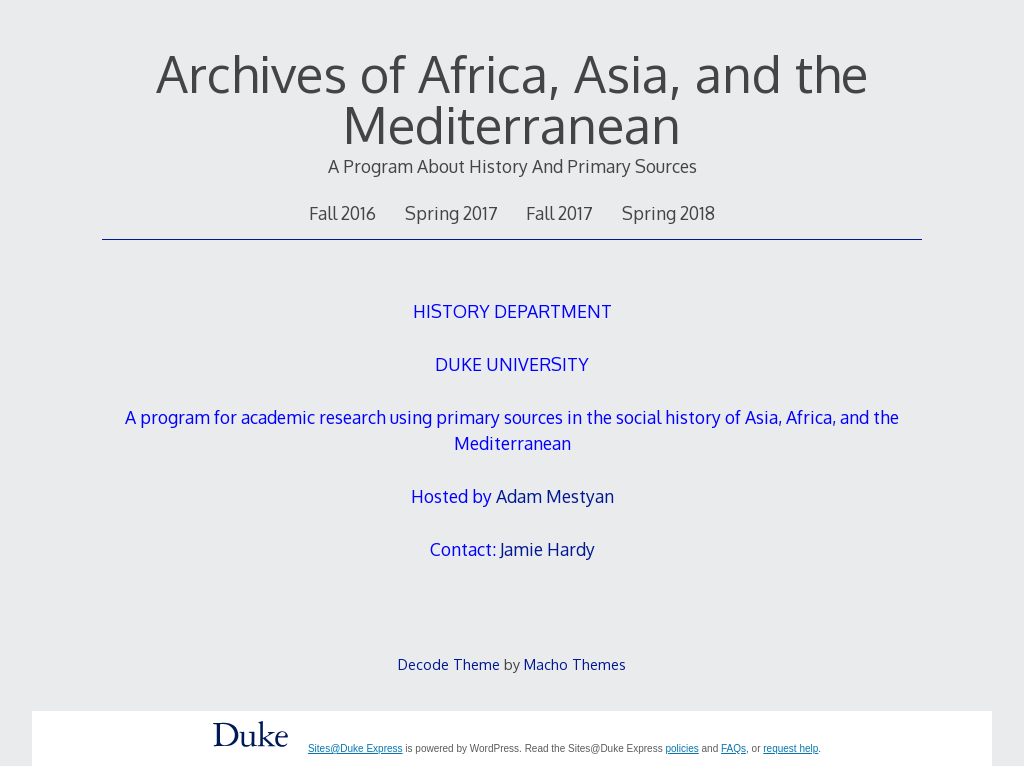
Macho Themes (575, 664)
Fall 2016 (342, 213)
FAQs (733, 748)
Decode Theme (449, 664)
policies (681, 748)
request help (790, 748)
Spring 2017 (451, 213)
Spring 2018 (668, 213)
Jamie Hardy (547, 549)
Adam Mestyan (555, 496)
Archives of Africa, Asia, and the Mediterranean (512, 98)
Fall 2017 (559, 213)
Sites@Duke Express (355, 748)
